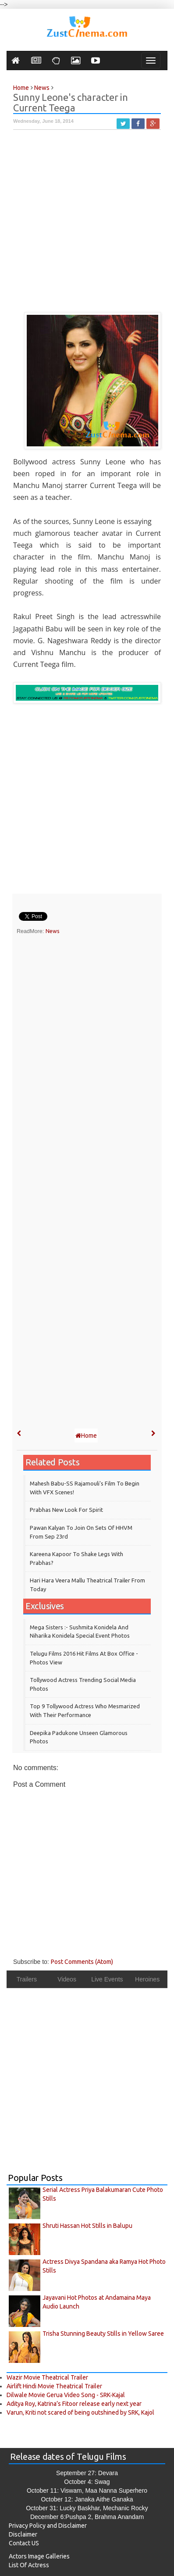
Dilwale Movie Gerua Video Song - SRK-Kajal (66, 2394)
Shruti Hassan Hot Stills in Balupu (87, 2225)
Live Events (107, 1979)
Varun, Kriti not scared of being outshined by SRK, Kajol (80, 2412)
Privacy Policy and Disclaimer (48, 2525)
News (53, 931)
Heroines (147, 1979)
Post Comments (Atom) (82, 1961)
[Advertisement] (87, 225)
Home (86, 1435)
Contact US (24, 2543)
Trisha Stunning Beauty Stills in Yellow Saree (103, 2333)
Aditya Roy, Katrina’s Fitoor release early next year (74, 2403)
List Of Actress (29, 2565)
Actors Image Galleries (39, 2556)
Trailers (27, 1979)
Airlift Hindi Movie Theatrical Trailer (54, 2386)
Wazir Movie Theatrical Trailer (47, 2377)
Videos (66, 1979)
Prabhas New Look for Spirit (66, 1510)
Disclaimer (23, 2534)
